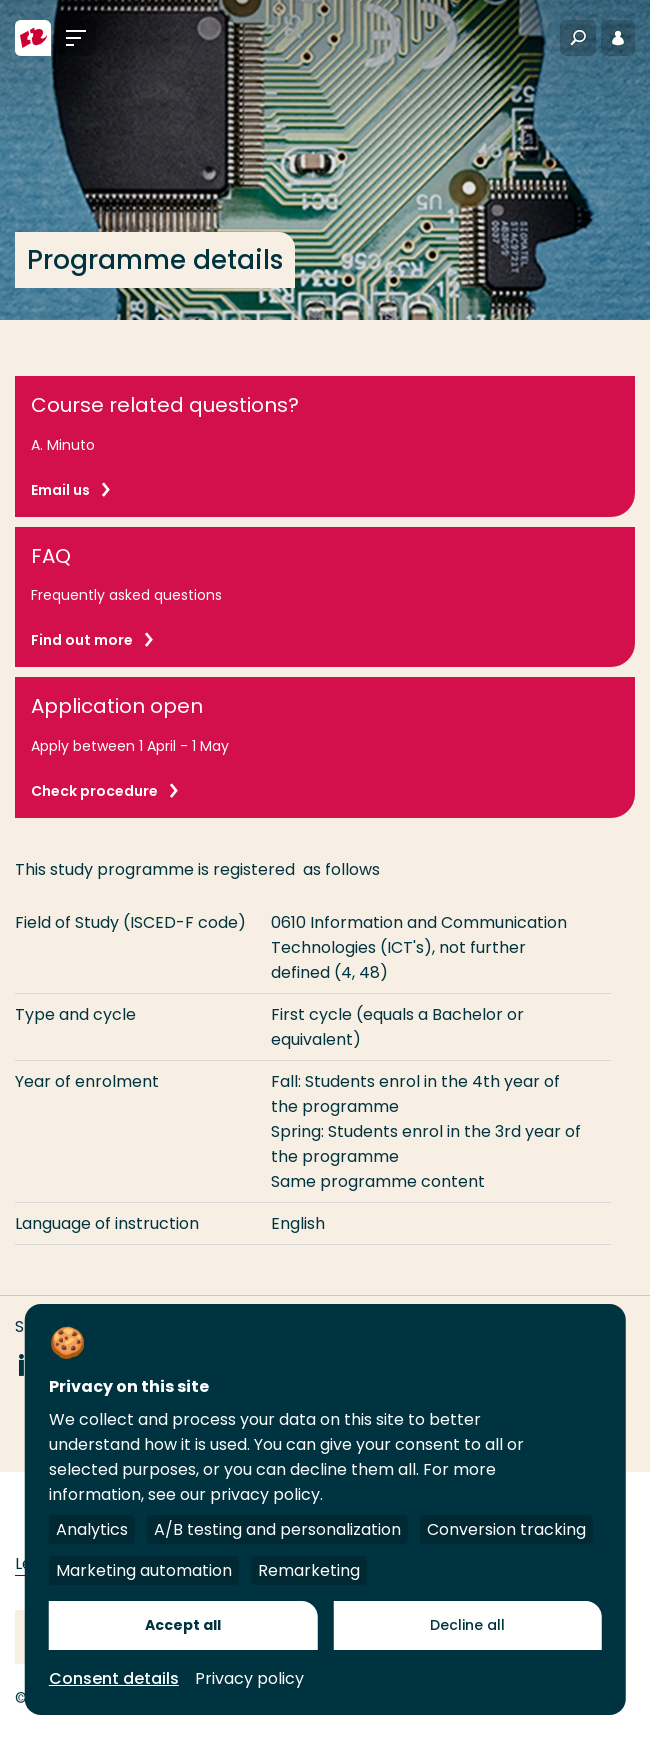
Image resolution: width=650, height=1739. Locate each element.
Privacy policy (249, 1678)
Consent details (114, 1678)
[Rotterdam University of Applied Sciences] (33, 38)
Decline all (467, 1625)
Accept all (183, 1625)
